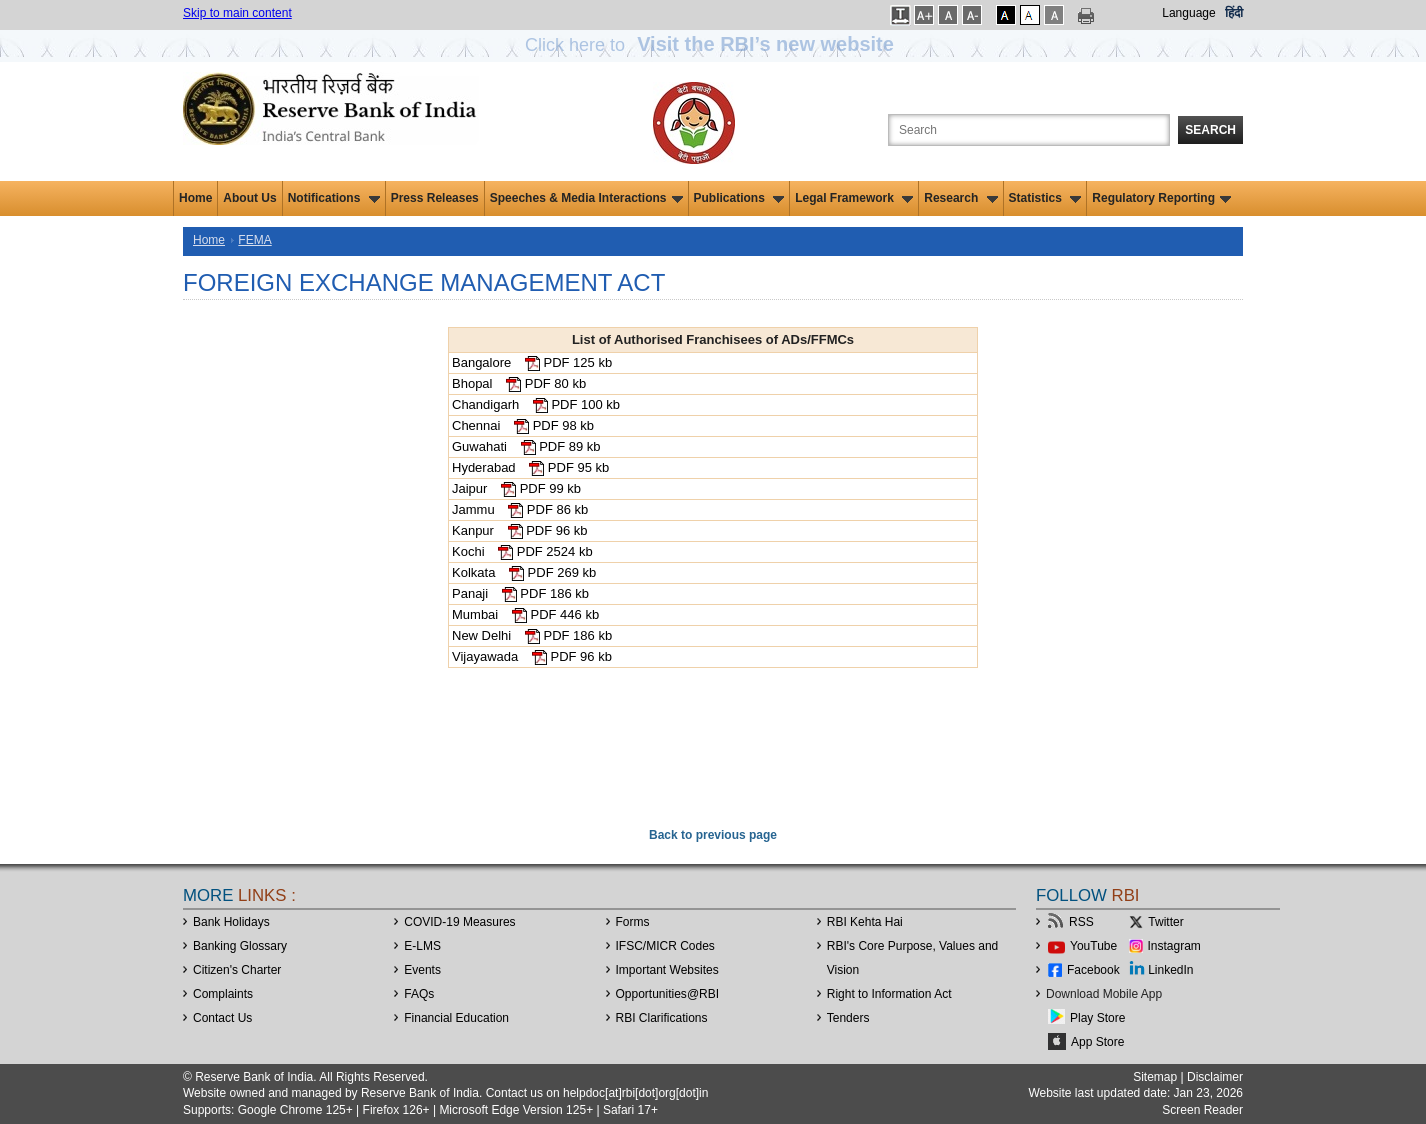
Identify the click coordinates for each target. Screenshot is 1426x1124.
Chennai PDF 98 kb (523, 425)
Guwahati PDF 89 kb (526, 446)
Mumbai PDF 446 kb (525, 614)
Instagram (1174, 946)
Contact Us (222, 1018)
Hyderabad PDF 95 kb (530, 467)
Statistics (1045, 198)
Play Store (1097, 1018)
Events (422, 970)
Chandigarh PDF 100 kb (536, 404)
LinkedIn (1170, 970)
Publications (739, 198)
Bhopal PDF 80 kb (519, 383)
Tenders (848, 1018)
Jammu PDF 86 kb (520, 509)
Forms (633, 922)
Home (195, 198)
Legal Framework (854, 198)
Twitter (1165, 922)
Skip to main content (237, 13)
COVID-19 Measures (459, 922)
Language (1188, 13)
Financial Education (456, 1018)
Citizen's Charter (237, 970)
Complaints (223, 994)
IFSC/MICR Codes (665, 946)
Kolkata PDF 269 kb (524, 572)
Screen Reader (1202, 1110)
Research (960, 198)
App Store (1097, 1042)
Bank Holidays (231, 922)
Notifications (334, 198)
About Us (249, 198)
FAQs (419, 994)
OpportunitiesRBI (668, 994)
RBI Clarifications (662, 1018)
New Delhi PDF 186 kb (532, 635)
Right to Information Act (889, 994)
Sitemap (1155, 1077)
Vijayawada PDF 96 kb (532, 656)
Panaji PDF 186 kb (520, 593)
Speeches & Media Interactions (586, 198)
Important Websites (667, 970)
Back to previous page (713, 835)
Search (1210, 130)
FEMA (254, 240)
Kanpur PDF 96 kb (520, 530)
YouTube (1093, 946)
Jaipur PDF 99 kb (516, 488)
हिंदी (1234, 13)
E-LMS (422, 946)
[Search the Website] (1029, 130)
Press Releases (435, 198)
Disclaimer (1215, 1077)
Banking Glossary (240, 946)
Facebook (1093, 970)
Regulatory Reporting (1161, 198)
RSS (1081, 922)
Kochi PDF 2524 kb (522, 551)
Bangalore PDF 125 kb (532, 362)
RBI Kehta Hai (865, 922)
